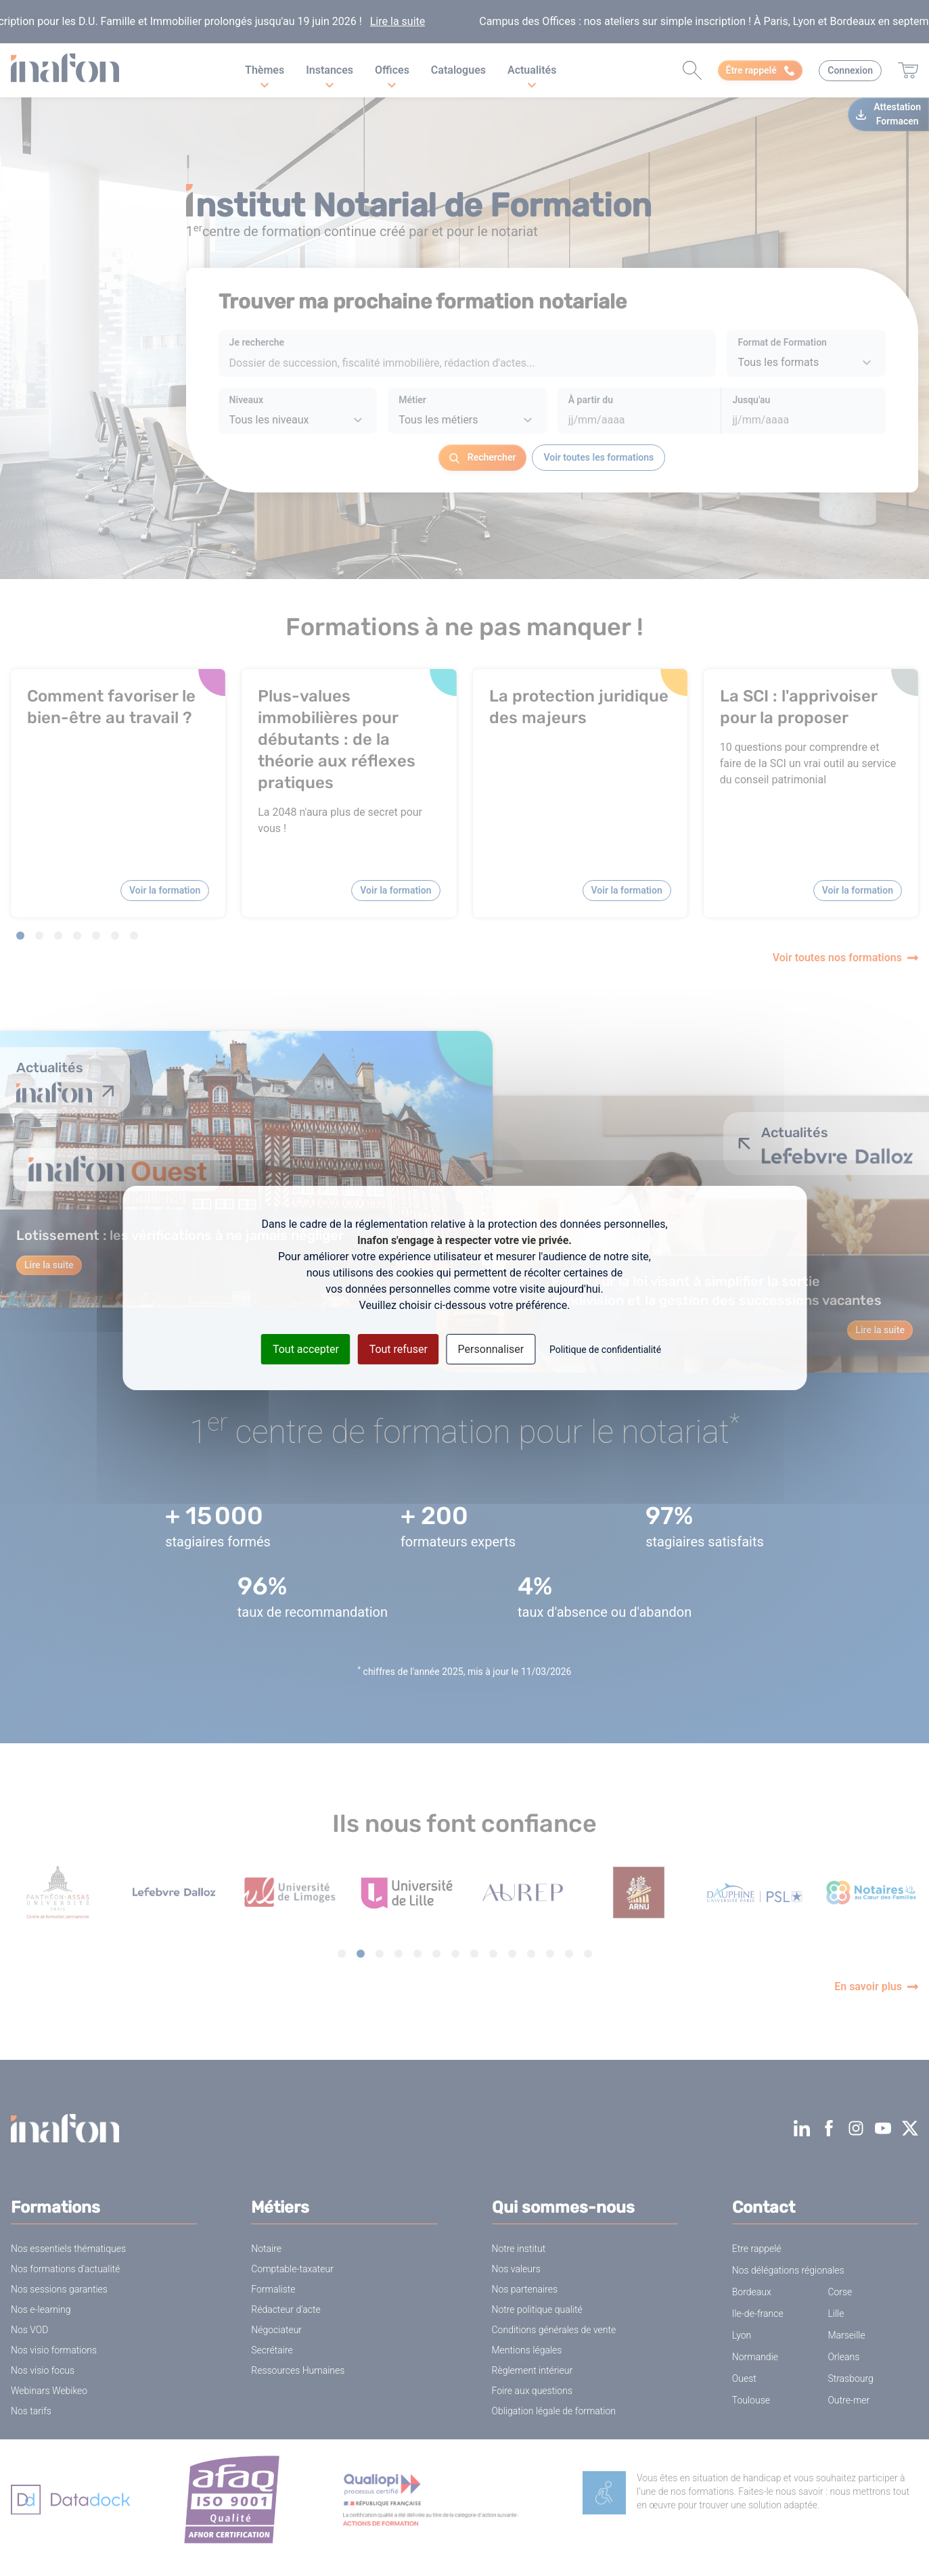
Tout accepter (306, 1349)
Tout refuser (398, 1349)
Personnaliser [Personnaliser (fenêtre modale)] (491, 1349)
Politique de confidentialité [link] (605, 1349)
